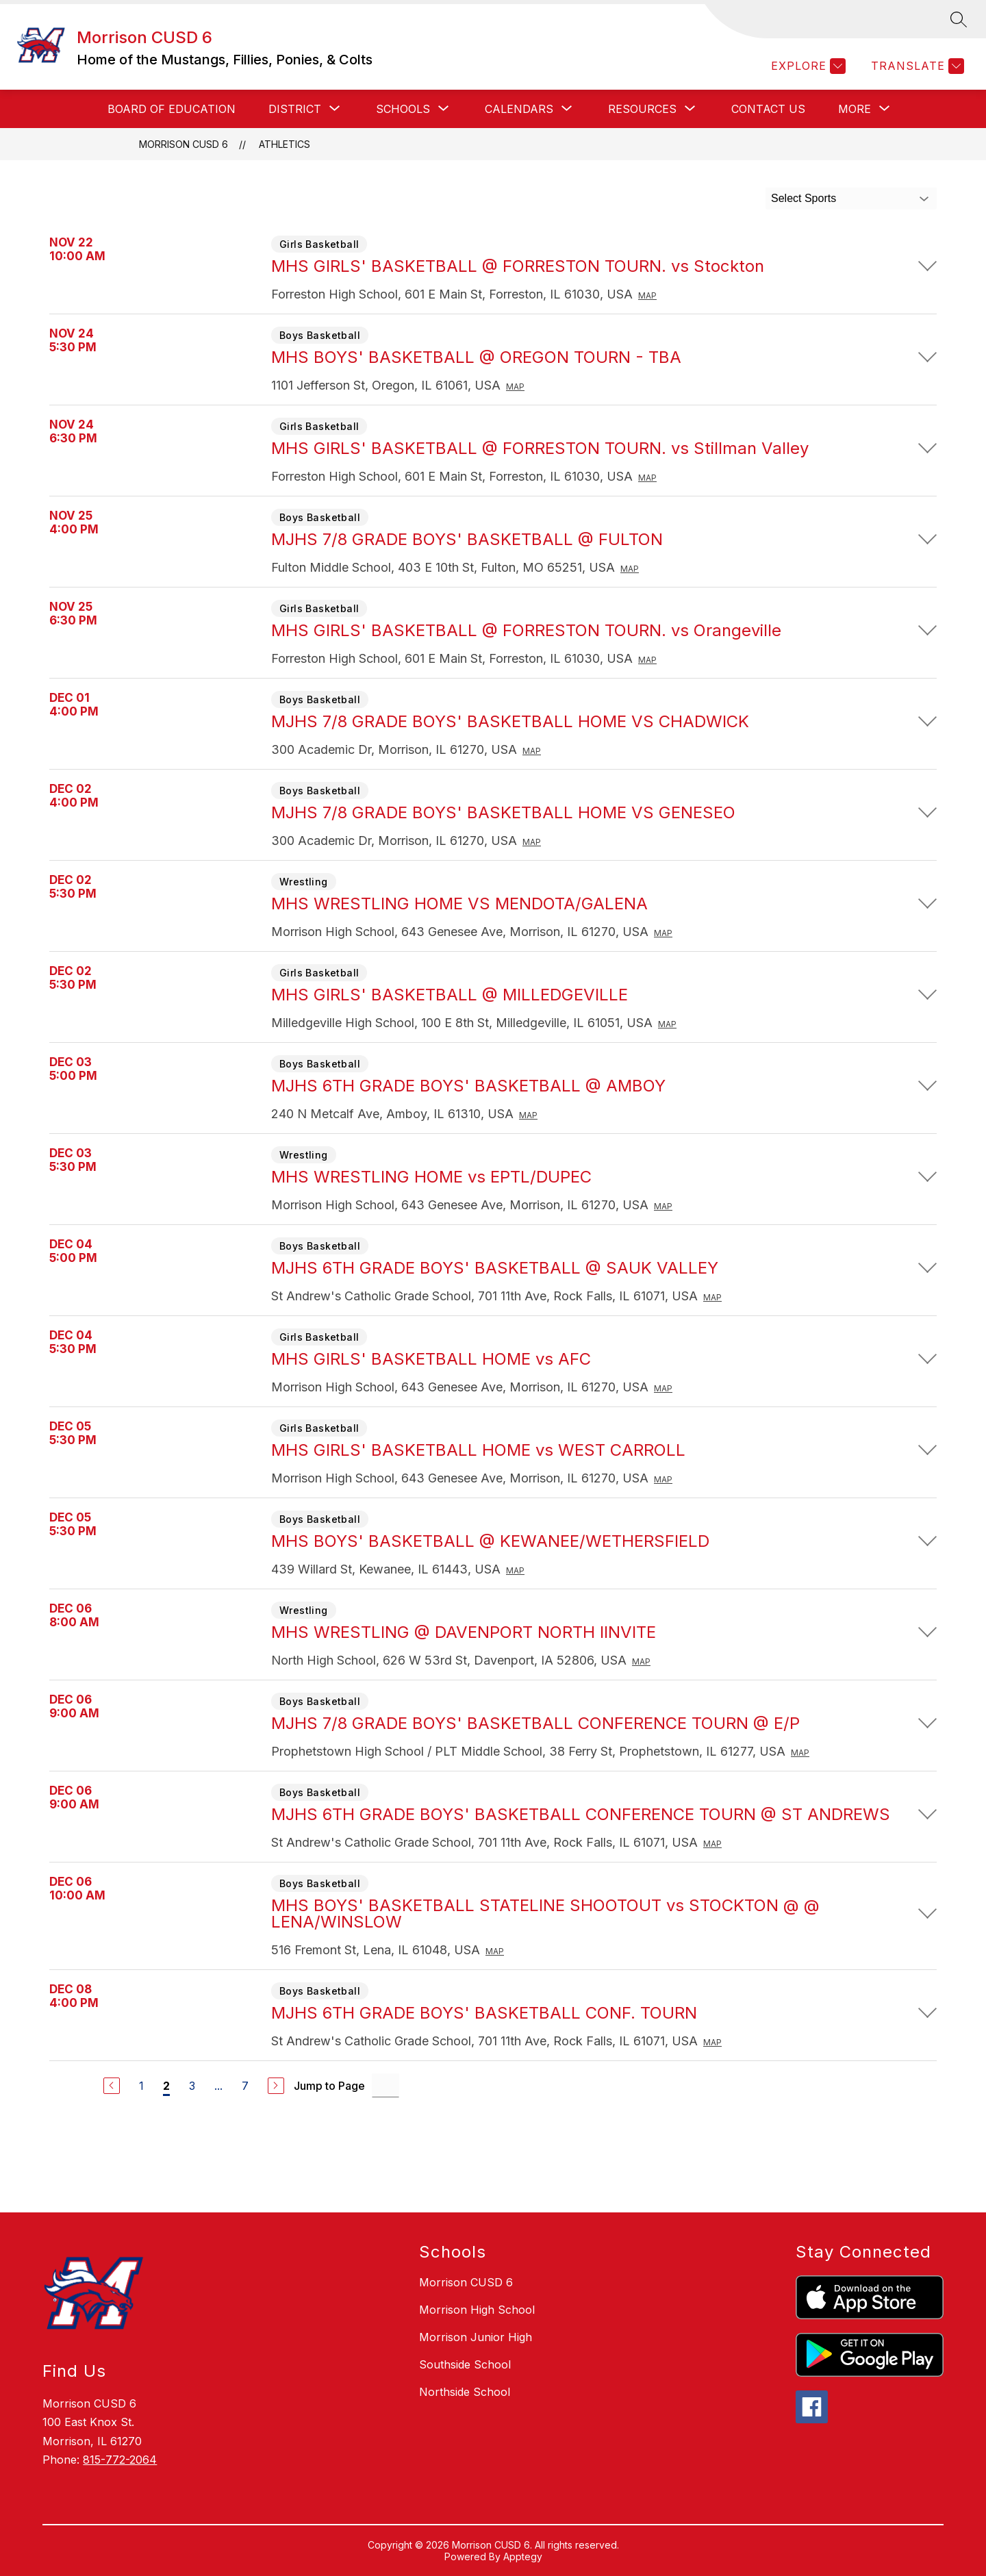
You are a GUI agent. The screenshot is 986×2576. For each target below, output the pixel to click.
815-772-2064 (120, 2459)
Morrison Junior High (475, 2337)
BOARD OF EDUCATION (172, 109)
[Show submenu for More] (854, 109)
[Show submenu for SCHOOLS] (403, 109)
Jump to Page (329, 2086)
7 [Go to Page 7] (245, 2086)
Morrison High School (477, 2309)
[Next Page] (276, 2086)
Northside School (464, 2392)
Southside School (465, 2364)
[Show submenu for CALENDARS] (519, 109)
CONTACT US (768, 109)
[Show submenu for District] (294, 109)
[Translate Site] (916, 66)
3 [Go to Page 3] (192, 2086)
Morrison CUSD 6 (183, 144)
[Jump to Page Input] (385, 2085)
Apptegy (522, 2556)
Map (647, 295)
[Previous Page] (111, 2086)
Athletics (284, 144)
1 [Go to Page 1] (141, 2086)
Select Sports (803, 198)
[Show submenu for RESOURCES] (642, 109)
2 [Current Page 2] (166, 2086)
